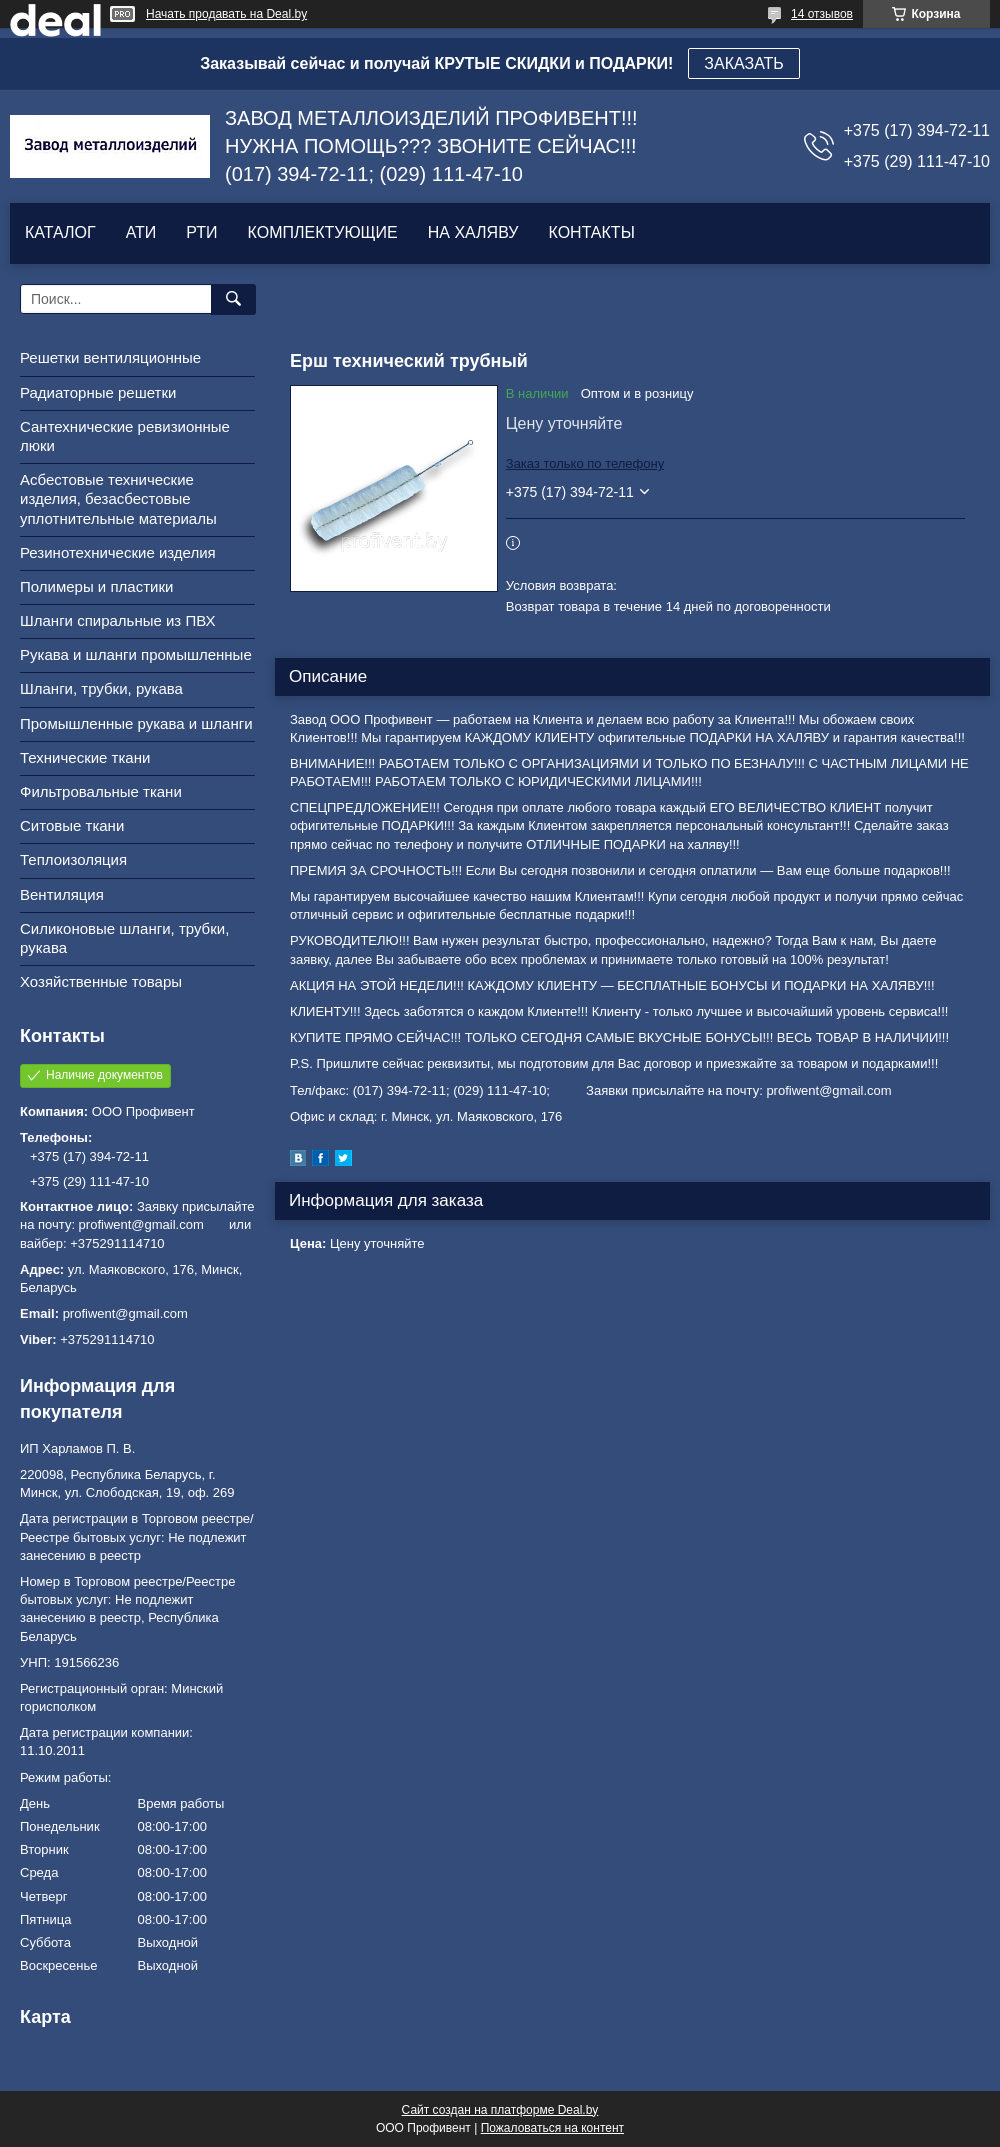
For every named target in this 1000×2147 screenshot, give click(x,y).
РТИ (201, 232)
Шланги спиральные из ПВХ (118, 620)
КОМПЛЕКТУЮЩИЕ (323, 232)
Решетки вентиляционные (110, 357)
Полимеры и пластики (96, 586)
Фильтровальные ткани (101, 791)
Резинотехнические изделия (118, 552)
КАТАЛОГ (60, 232)
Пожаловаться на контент (552, 2128)
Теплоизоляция (73, 859)
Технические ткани (85, 757)
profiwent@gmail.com (125, 1313)
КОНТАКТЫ (591, 232)
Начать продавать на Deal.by (226, 14)
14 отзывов (822, 14)
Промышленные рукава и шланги (136, 723)
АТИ (141, 232)
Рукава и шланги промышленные (136, 654)
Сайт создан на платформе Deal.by (500, 2110)
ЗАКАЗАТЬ (744, 63)
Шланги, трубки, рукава (101, 688)
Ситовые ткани (72, 825)
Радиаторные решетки (98, 392)
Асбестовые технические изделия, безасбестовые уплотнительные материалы (118, 498)
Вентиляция (62, 894)
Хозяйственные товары (101, 981)
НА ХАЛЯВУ (473, 232)
